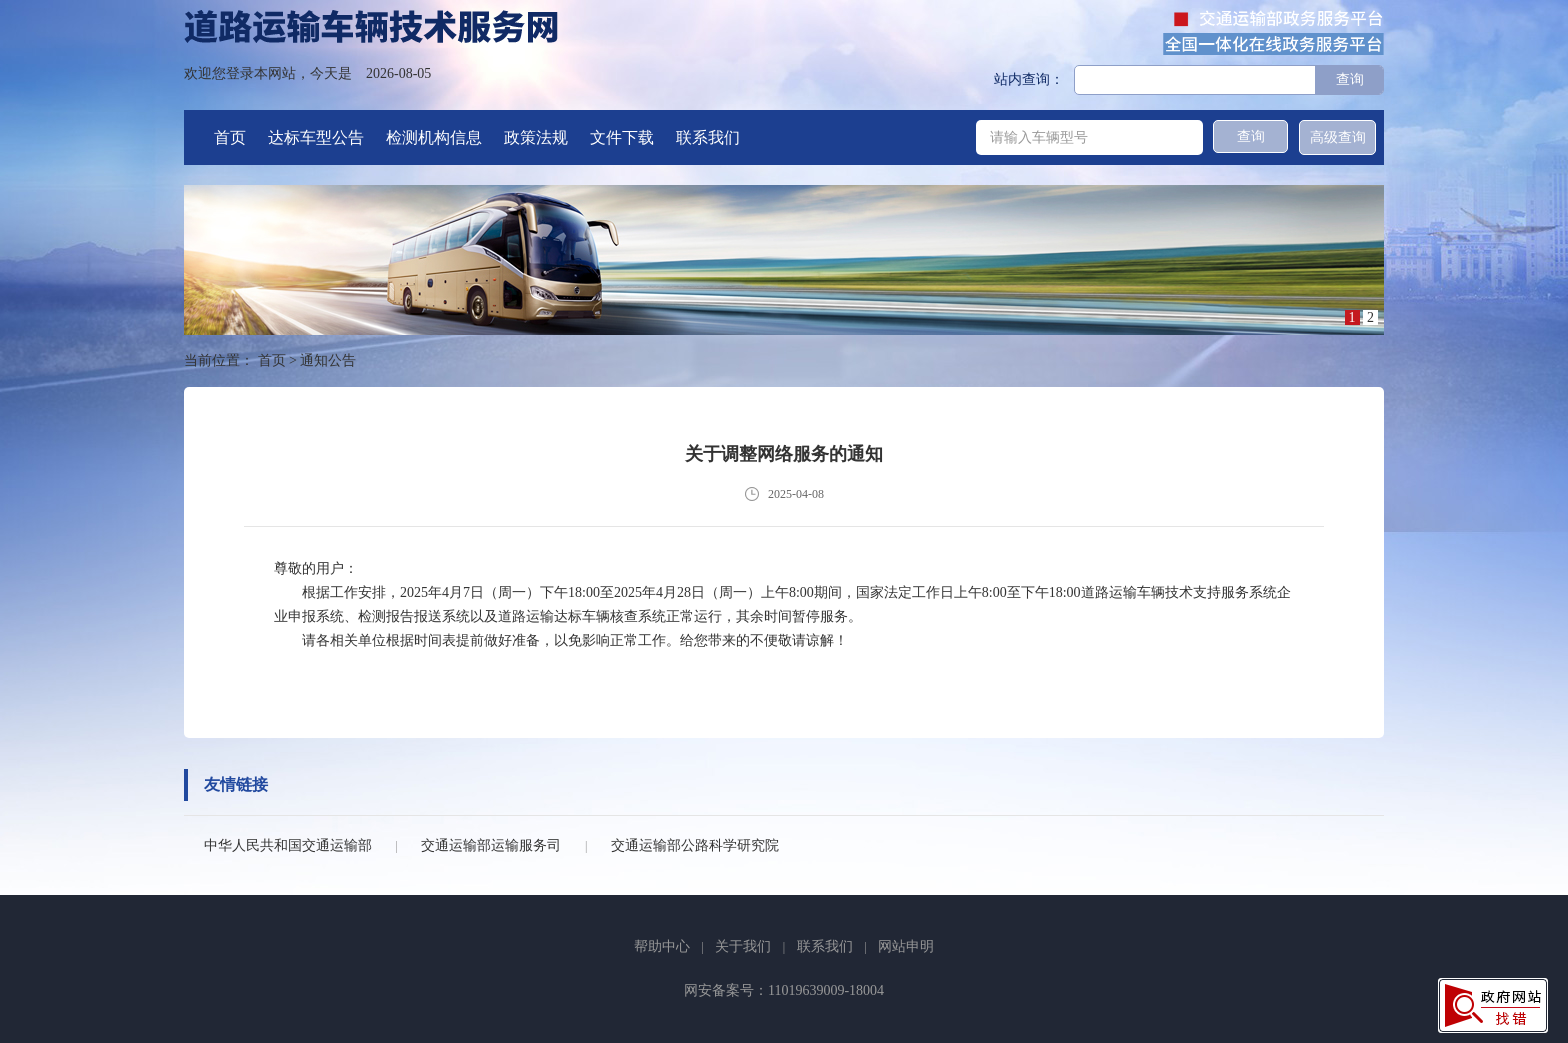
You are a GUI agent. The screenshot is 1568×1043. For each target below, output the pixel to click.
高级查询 (1338, 137)
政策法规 (536, 137)
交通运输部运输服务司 (491, 845)
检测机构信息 (434, 137)
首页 (230, 137)
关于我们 (743, 946)
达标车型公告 (316, 137)
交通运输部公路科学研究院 (695, 845)
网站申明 (906, 946)
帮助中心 (662, 946)
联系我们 (708, 137)
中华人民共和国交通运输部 (288, 845)
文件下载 (622, 137)
